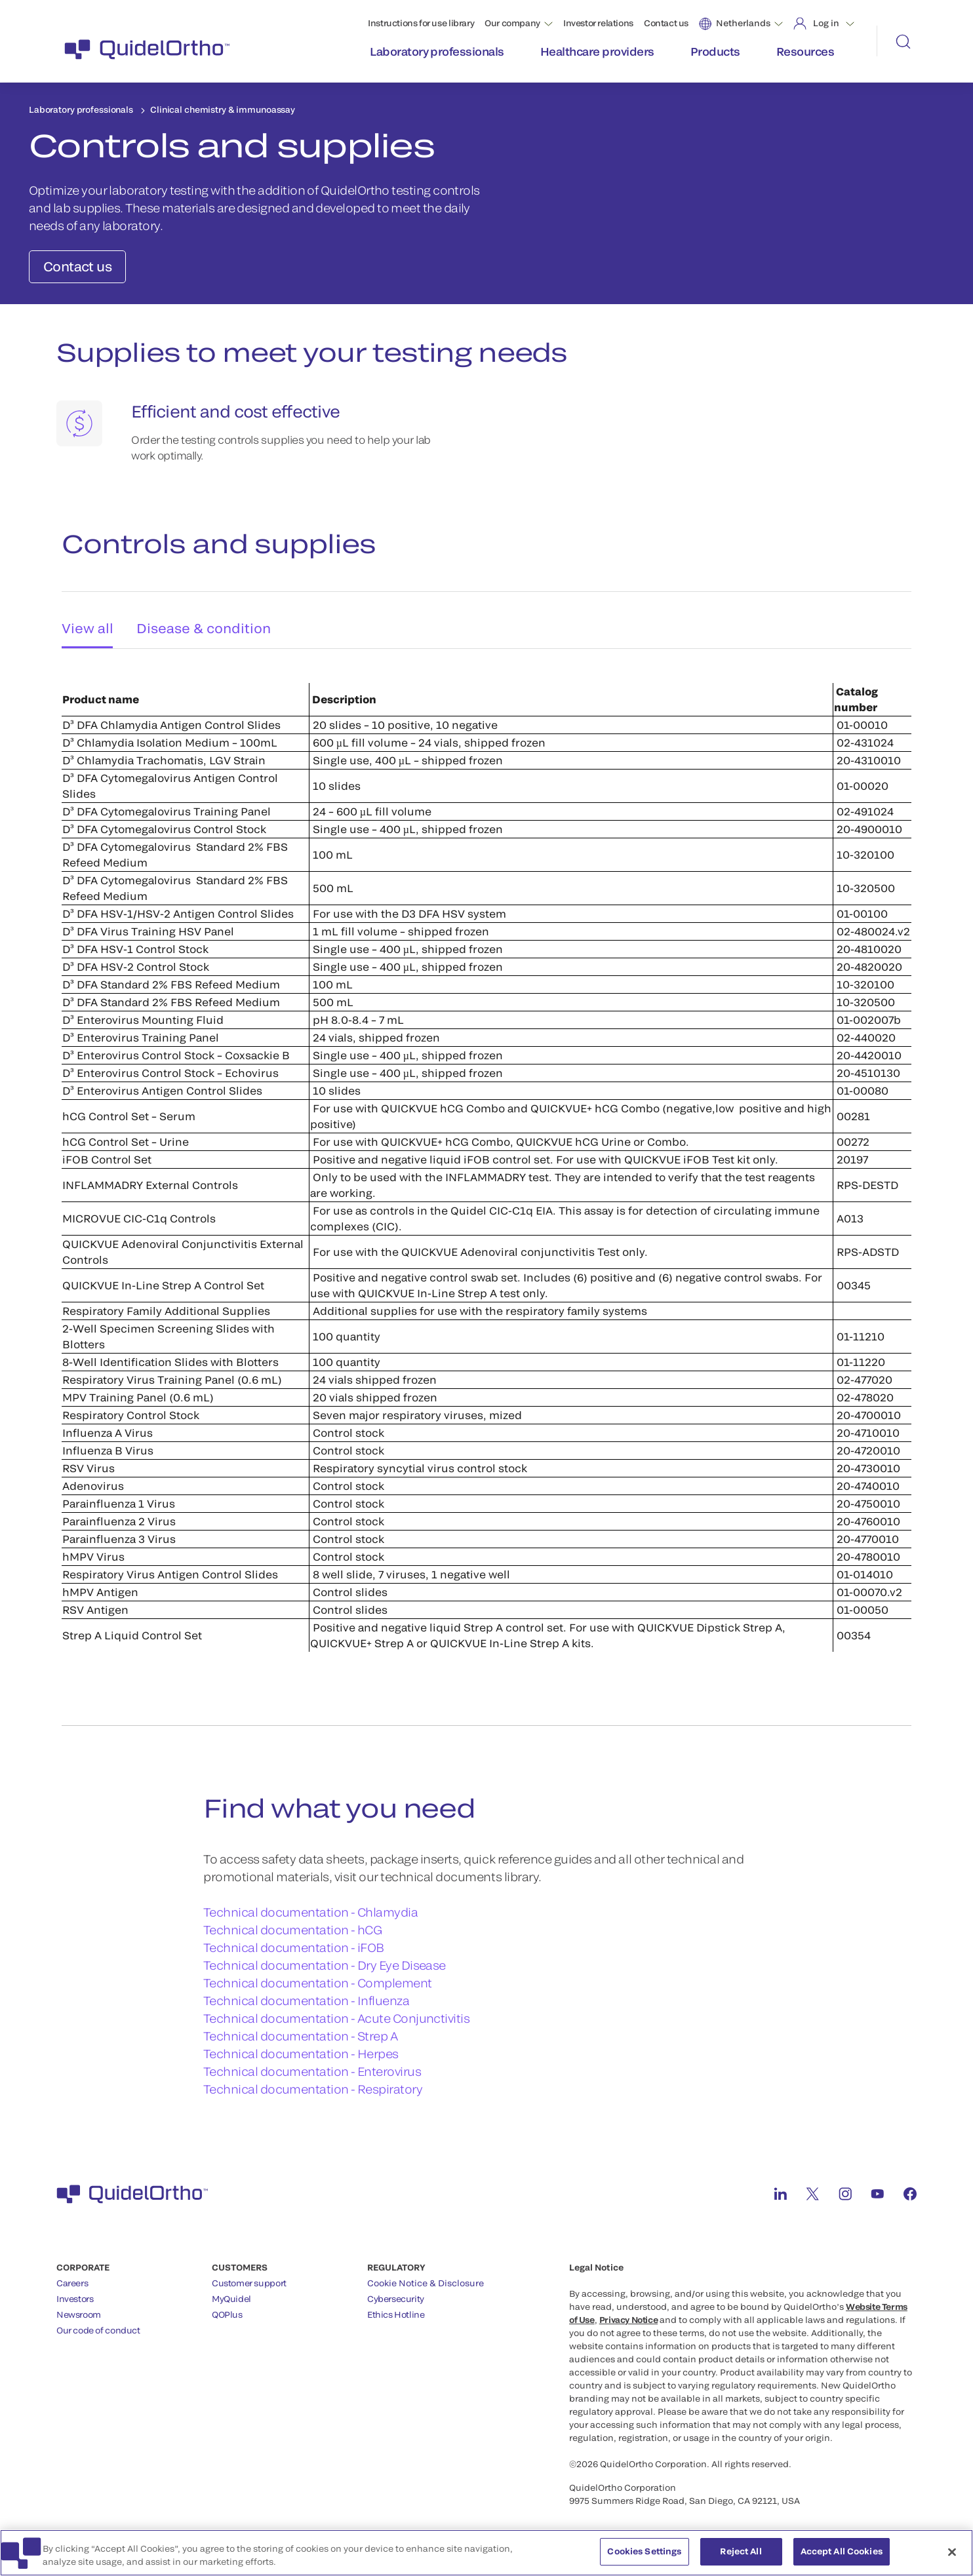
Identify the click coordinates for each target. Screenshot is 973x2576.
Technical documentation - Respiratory (312, 2082)
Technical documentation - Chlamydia (310, 1905)
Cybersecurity (395, 2291)
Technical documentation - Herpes (301, 2046)
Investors (75, 2291)
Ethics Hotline (396, 2307)
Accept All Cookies (842, 2559)
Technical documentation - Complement (317, 1975)
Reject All (740, 2559)
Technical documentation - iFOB (293, 1940)
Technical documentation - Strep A (300, 2028)
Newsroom (78, 2307)
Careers (72, 2276)
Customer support (249, 2276)
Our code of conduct (98, 2323)
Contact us (666, 23)
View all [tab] (84, 616)
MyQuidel (231, 2291)
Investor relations (598, 23)
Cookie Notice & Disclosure (425, 2276)
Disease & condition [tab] (205, 616)
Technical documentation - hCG (292, 1922)
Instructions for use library (421, 23)
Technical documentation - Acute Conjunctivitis (336, 2011)
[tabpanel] (486, 1146)
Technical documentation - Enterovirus (312, 2064)
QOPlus (227, 2307)
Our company (512, 23)
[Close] (952, 2560)
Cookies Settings (644, 2559)
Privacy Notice (628, 2312)
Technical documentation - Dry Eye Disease (324, 1958)
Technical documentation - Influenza (306, 1993)
